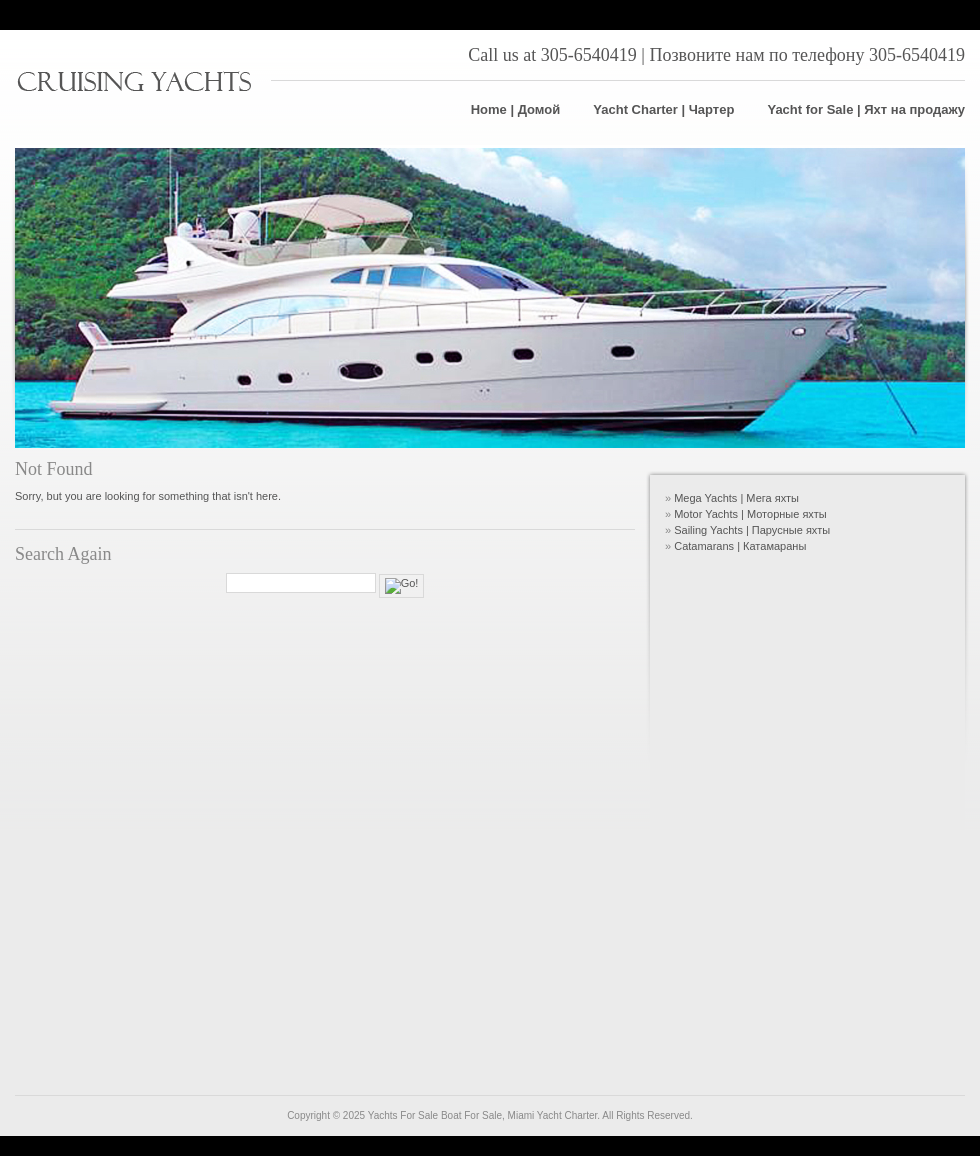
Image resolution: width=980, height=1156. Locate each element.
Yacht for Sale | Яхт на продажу (866, 109)
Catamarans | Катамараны (740, 546)
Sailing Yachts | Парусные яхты (752, 530)
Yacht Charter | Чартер (663, 109)
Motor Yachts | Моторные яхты (750, 514)
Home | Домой (516, 109)
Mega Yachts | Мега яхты (736, 498)
